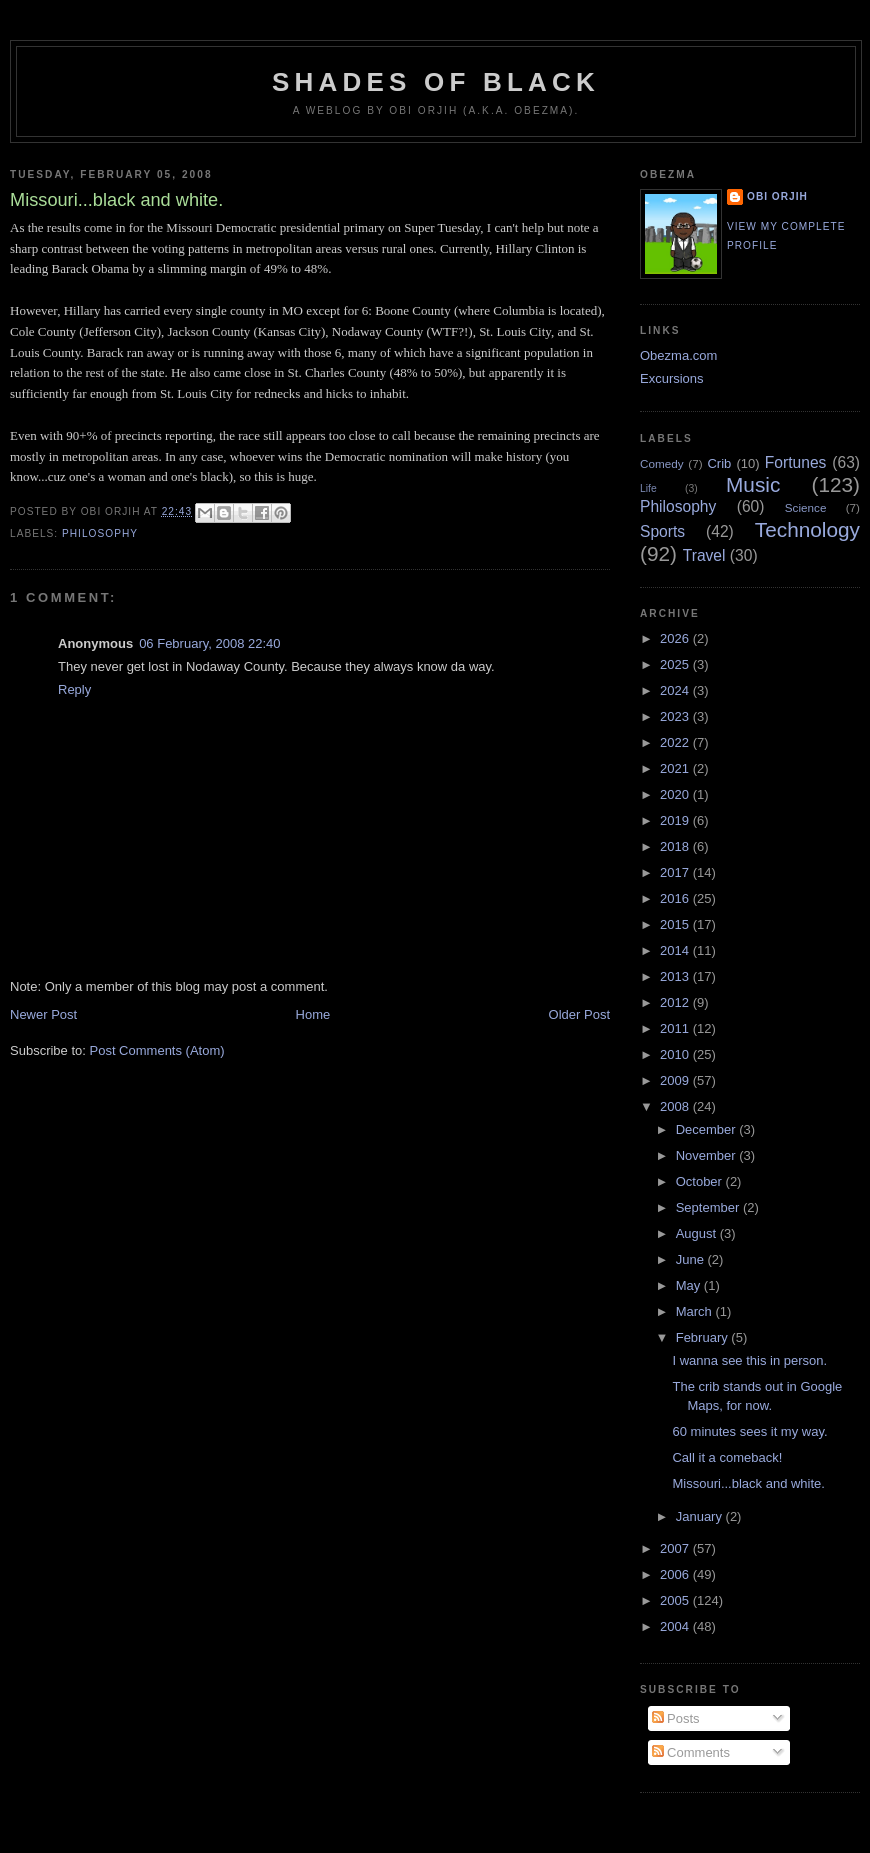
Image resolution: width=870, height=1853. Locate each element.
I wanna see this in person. (749, 1360)
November (708, 1155)
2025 (676, 664)
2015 (676, 924)
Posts (676, 1718)
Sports (662, 531)
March (696, 1311)
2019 (676, 820)
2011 (676, 1028)
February (704, 1337)
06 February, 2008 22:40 (209, 643)
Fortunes (796, 462)
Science (806, 507)
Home (313, 1014)
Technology (807, 529)
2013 (676, 976)
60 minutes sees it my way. (749, 1431)
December (708, 1129)
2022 (676, 742)
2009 (676, 1080)
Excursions (672, 378)
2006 (676, 1574)
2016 (676, 898)
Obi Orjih (777, 196)
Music (753, 484)
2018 (676, 846)
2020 (676, 794)
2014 (676, 950)
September (709, 1207)
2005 (676, 1600)
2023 (676, 716)
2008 (676, 1106)
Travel (704, 555)
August (698, 1233)
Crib (719, 463)
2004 (676, 1626)
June (692, 1259)
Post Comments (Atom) (157, 1050)
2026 (676, 638)
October (701, 1181)
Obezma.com (678, 355)
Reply (74, 689)
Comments (691, 1752)
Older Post (579, 1014)
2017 (676, 872)
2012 (676, 1002)
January (701, 1516)
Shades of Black (436, 82)
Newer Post (43, 1014)
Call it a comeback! (727, 1457)
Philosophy (100, 533)
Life (648, 488)
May (690, 1285)
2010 (676, 1054)
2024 (676, 690)
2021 (676, 768)
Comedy (662, 463)
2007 (676, 1548)
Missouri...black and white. (748, 1483)
